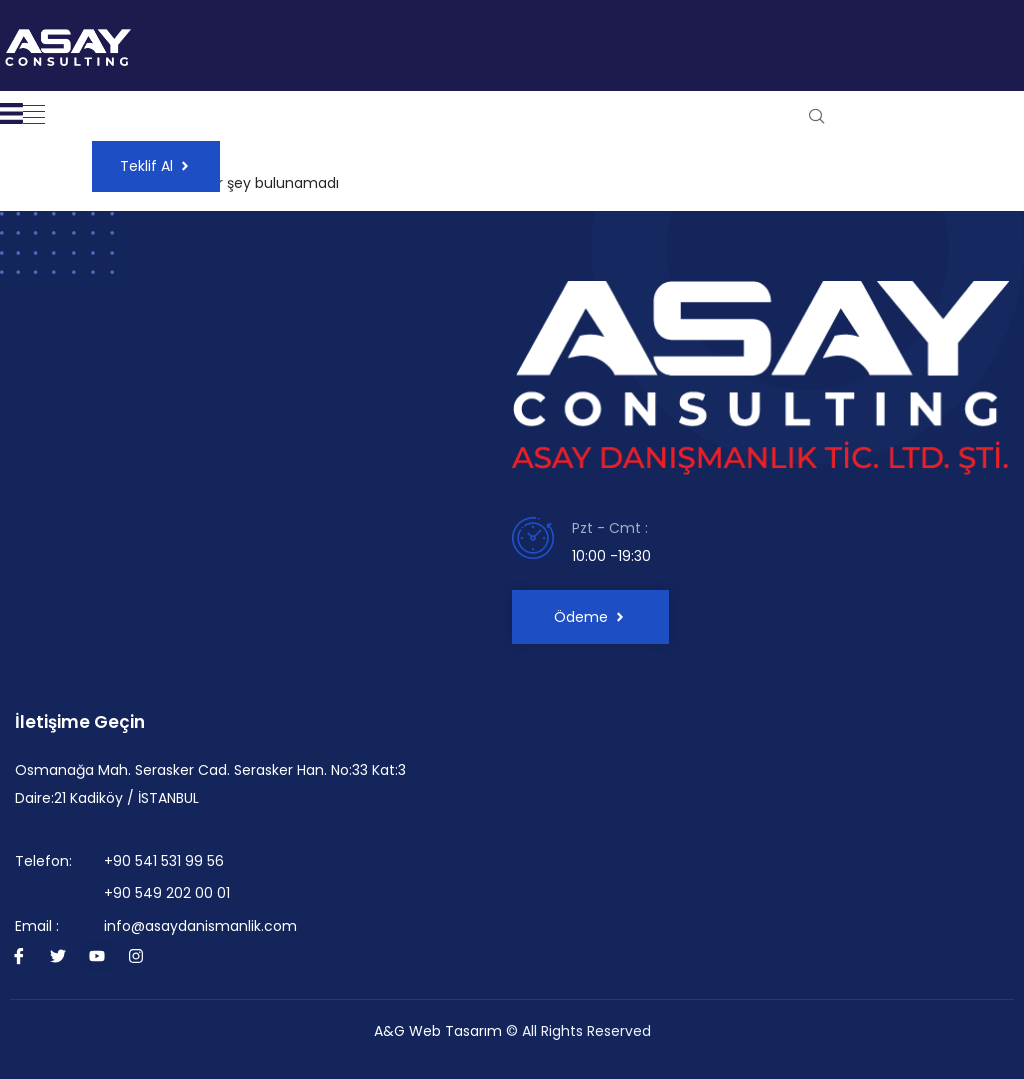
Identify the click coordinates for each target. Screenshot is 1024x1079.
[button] (34, 116)
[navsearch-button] (817, 116)
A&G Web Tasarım (438, 1031)
